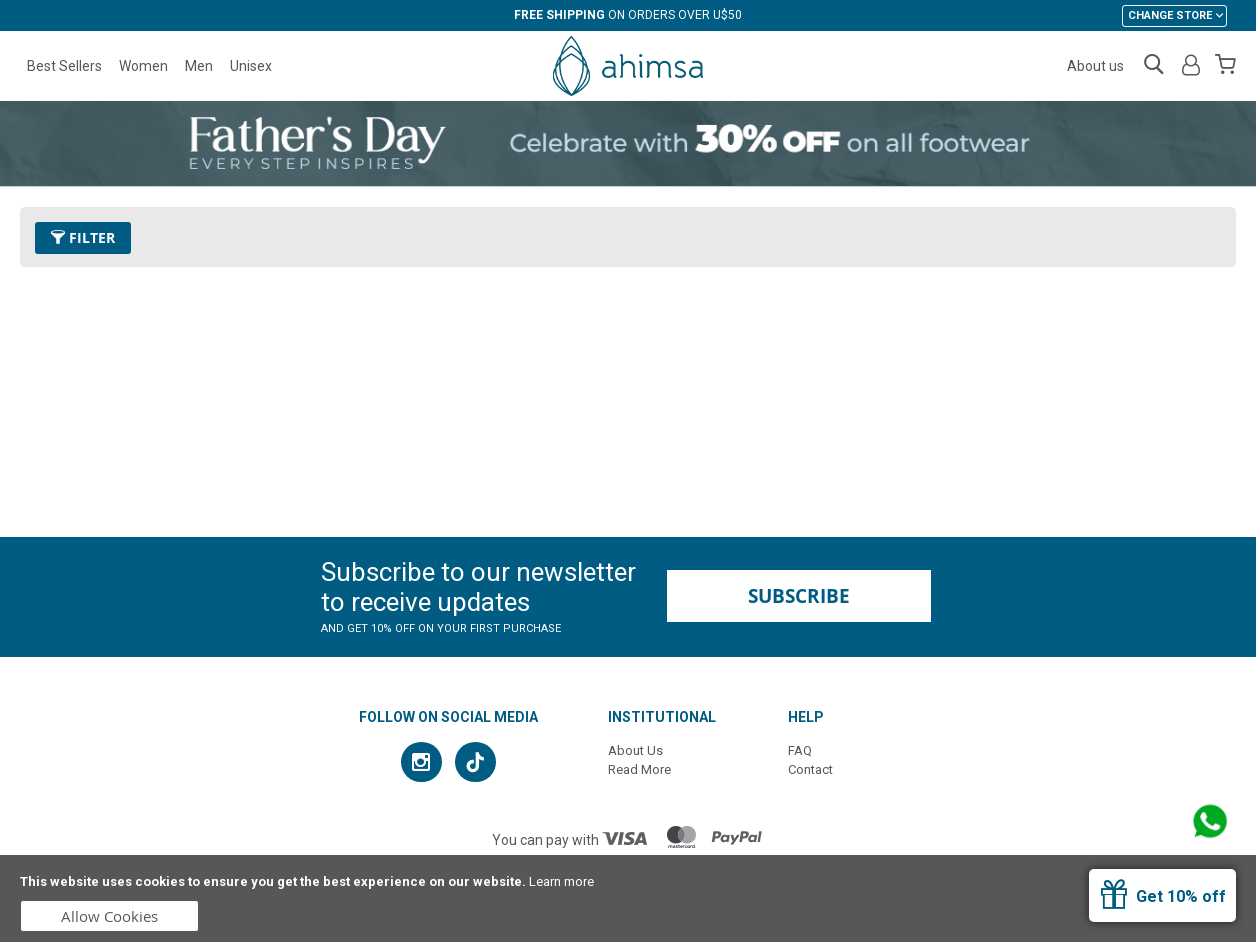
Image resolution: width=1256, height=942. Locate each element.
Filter (83, 237)
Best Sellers (64, 66)
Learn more (561, 881)
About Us (635, 750)
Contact (810, 769)
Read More (639, 769)
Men (199, 66)
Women (143, 66)
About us (1095, 66)
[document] (628, 898)
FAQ (800, 750)
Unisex (251, 66)
